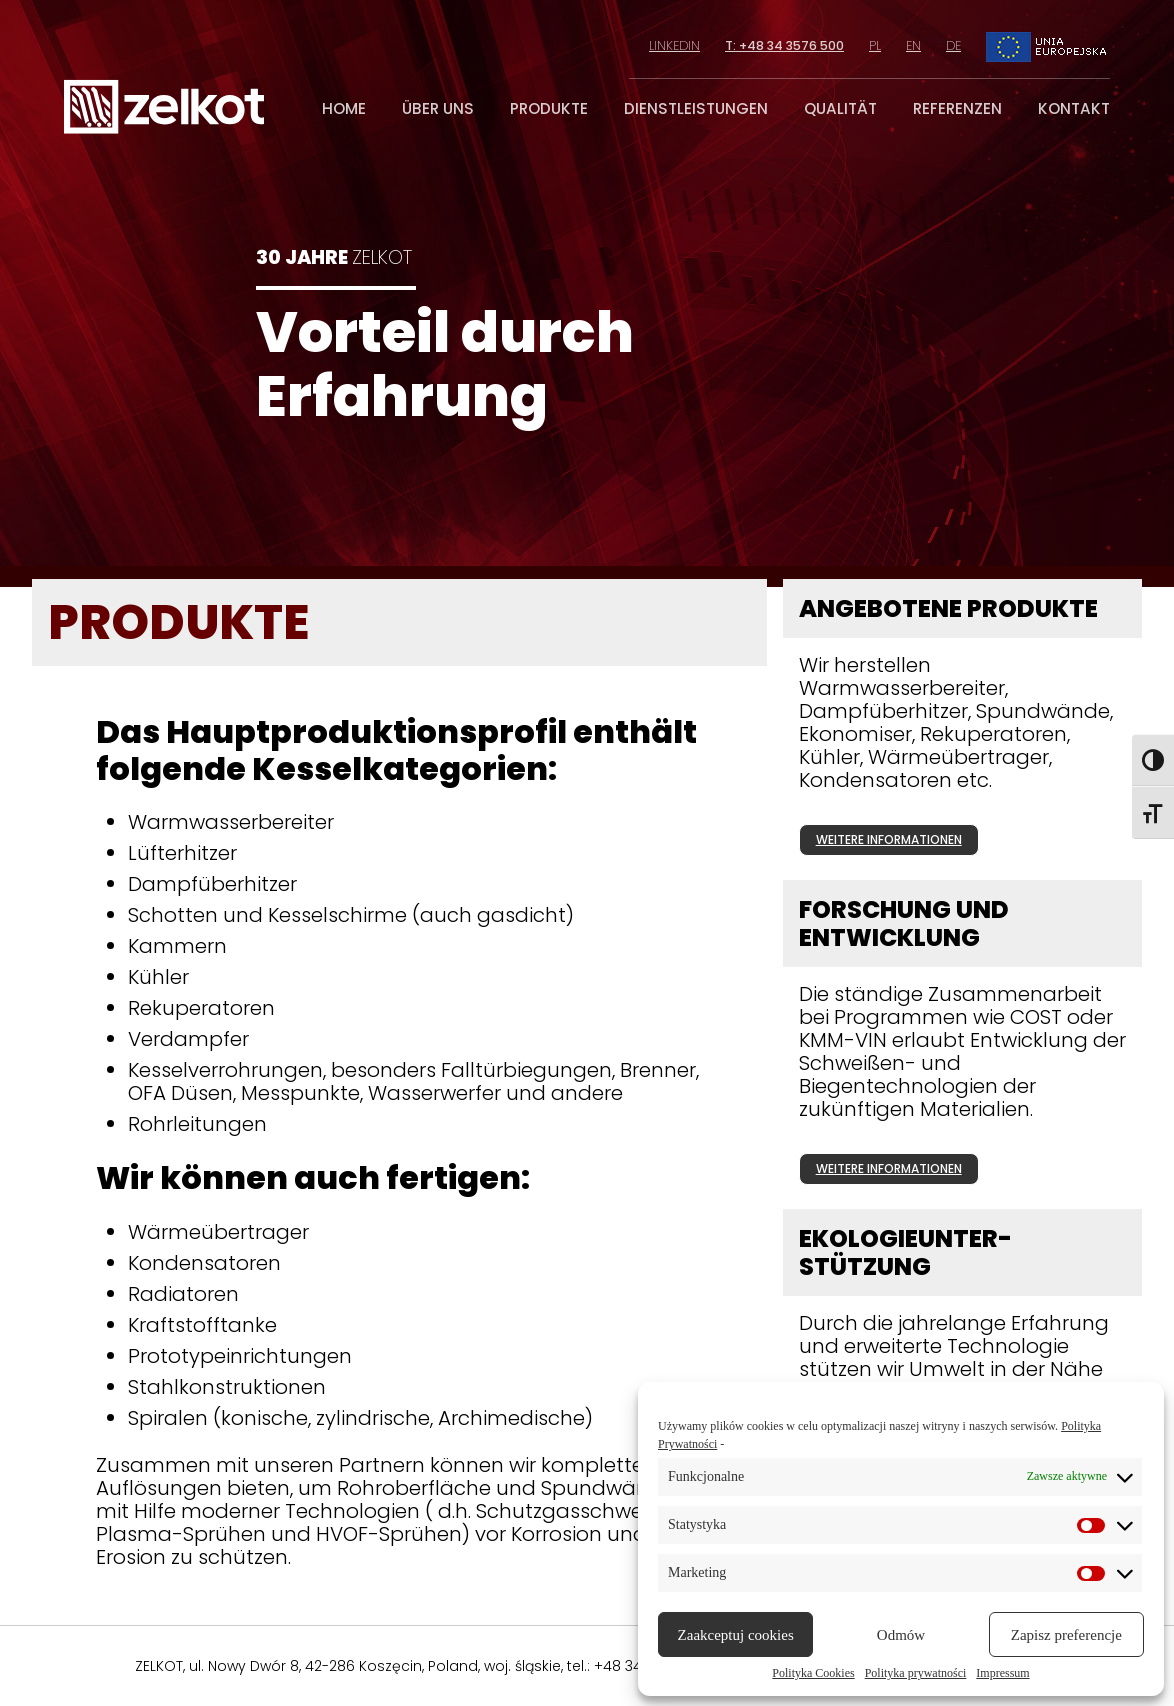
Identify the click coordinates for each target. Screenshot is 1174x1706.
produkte (549, 108)
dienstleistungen (696, 108)
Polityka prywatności (916, 1673)
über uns (438, 108)
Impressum (1002, 1673)
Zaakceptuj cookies (736, 1635)
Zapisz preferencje (1066, 1635)
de (953, 45)
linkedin (671, 45)
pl (875, 45)
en (913, 45)
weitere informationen (889, 839)
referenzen (957, 108)
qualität (840, 108)
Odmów (901, 1635)
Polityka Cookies (813, 1673)
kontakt (1074, 108)
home (344, 108)
